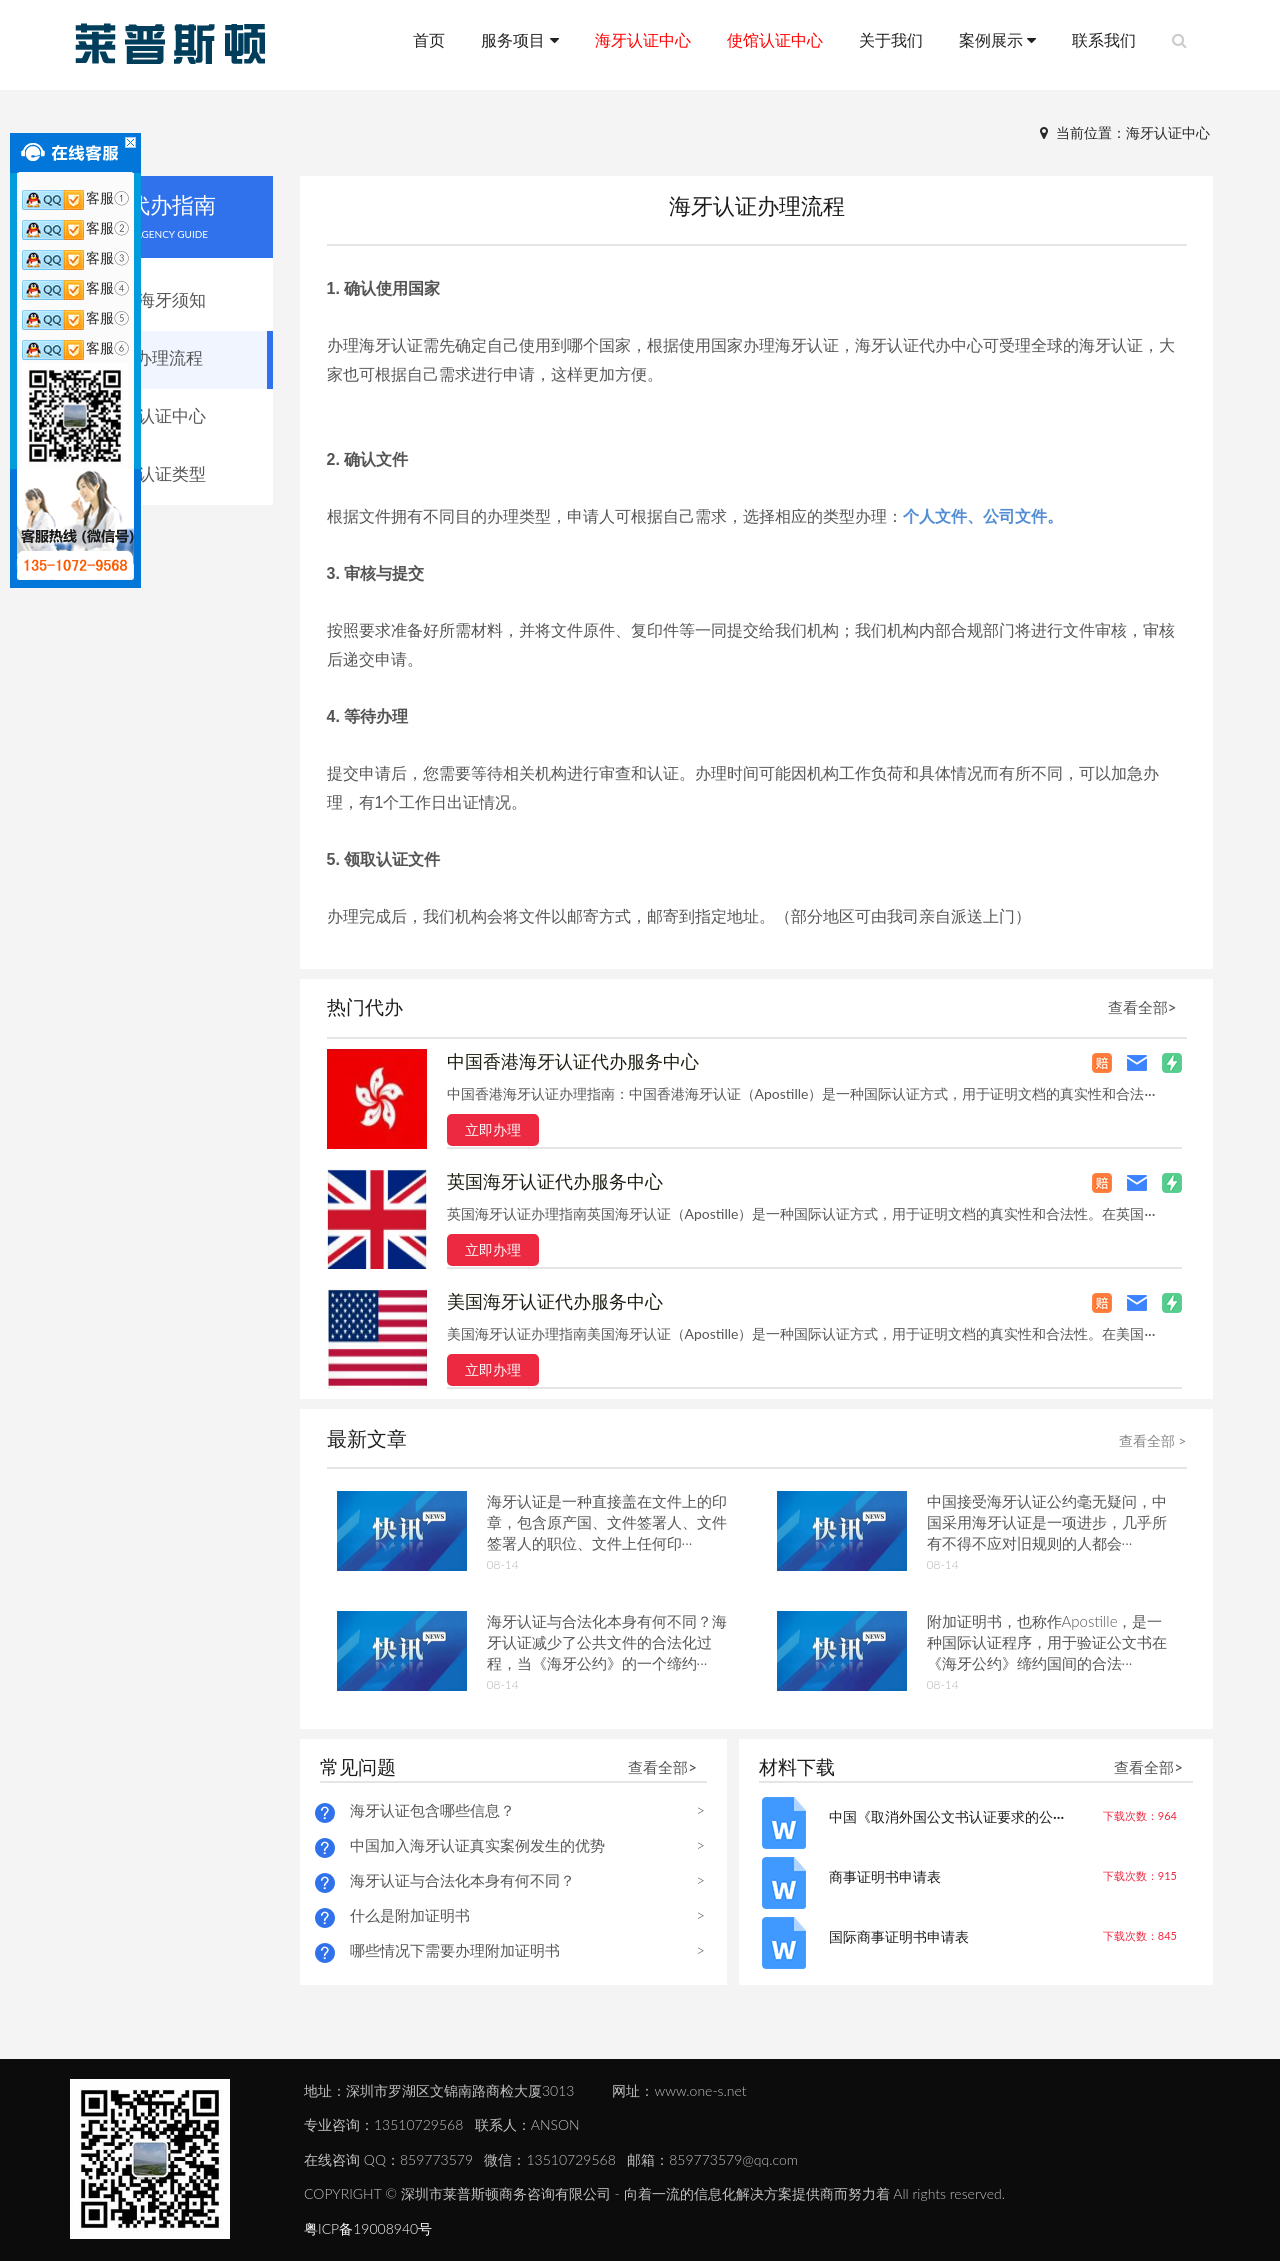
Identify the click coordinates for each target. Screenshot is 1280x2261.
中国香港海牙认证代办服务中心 (573, 1061)
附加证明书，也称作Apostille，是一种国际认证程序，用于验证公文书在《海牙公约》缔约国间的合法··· (1047, 1642)
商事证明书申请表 (885, 1876)
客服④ (75, 287)
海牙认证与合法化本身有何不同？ (462, 1880)
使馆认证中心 (775, 39)
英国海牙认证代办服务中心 (555, 1181)
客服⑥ (75, 347)
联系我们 (1104, 39)
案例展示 (997, 39)
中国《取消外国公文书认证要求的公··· (946, 1816)
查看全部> (1142, 1007)
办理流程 (169, 357)
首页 (429, 39)
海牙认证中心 (643, 39)
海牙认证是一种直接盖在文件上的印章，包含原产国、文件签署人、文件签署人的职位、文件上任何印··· (607, 1522)
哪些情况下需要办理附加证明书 (455, 1950)
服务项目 (519, 39)
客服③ (75, 257)
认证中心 (172, 415)
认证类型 (172, 473)
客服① (75, 197)
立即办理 (493, 1129)
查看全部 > (1153, 1440)
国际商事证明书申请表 (899, 1936)
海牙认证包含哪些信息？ (432, 1810)
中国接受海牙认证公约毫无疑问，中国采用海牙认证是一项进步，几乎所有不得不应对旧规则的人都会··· (1047, 1522)
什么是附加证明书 (410, 1915)
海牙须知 (172, 299)
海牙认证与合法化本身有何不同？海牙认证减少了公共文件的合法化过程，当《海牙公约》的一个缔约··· (607, 1642)
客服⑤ (75, 317)
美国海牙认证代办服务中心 (555, 1301)
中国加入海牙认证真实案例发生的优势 (477, 1845)
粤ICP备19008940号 (368, 2228)
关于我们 (891, 39)
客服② (75, 227)
